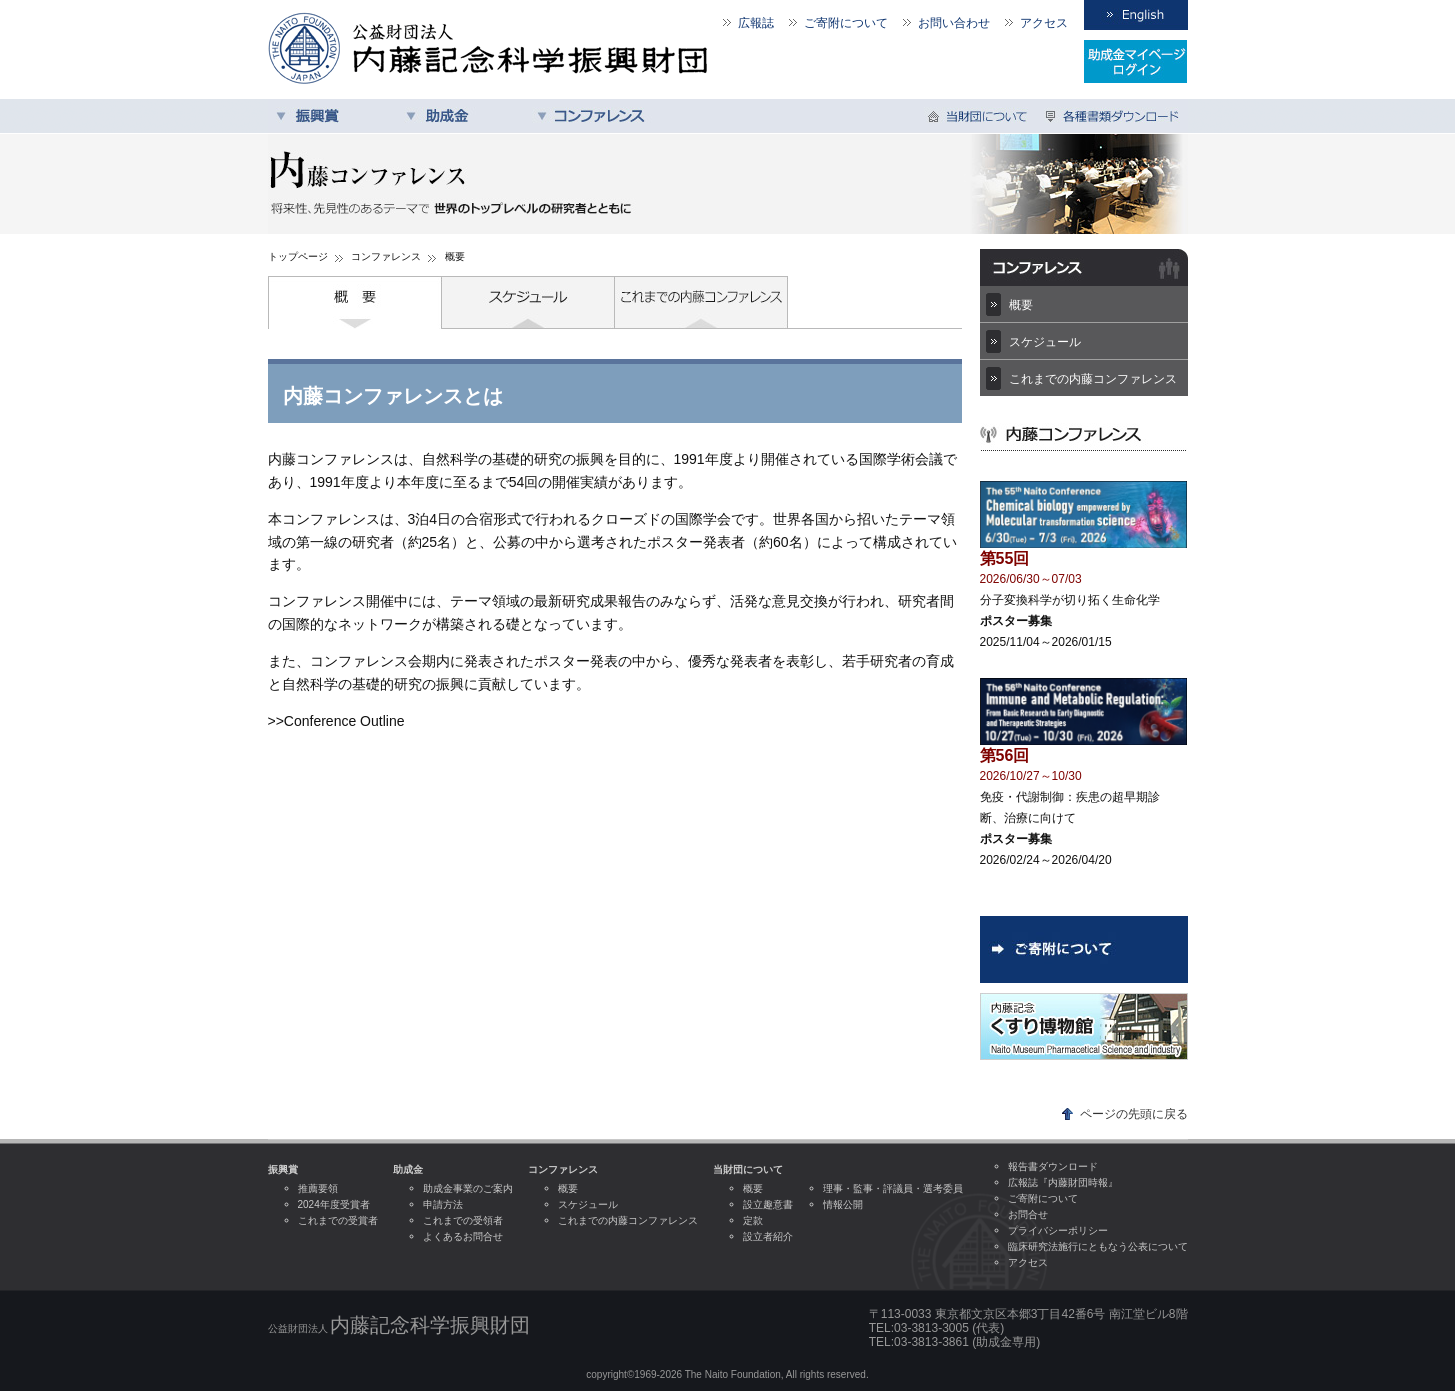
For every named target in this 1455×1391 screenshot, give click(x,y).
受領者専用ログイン (1136, 61)
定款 (753, 1220)
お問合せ (1028, 1214)
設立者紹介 (768, 1236)
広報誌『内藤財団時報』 (1063, 1182)
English (1136, 15)
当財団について (980, 116)
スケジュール (528, 302)
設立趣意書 (768, 1204)
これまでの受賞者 (338, 1220)
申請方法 (443, 1204)
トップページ (298, 256)
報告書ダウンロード (1053, 1166)
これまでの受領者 (463, 1220)
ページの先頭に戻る (1134, 1114)
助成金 (463, 116)
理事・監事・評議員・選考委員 (893, 1188)
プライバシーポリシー (1058, 1230)
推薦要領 (318, 1188)
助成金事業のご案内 (468, 1188)
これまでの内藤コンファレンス (701, 302)
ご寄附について (846, 23)
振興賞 (333, 116)
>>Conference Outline (336, 721)
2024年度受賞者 (334, 1204)
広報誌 (756, 23)
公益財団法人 (399, 1325)
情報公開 (843, 1204)
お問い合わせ (954, 23)
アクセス (1044, 23)
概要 (355, 302)
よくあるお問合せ (463, 1236)
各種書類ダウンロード (1113, 116)
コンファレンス (593, 116)
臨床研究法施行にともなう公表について (1098, 1246)
